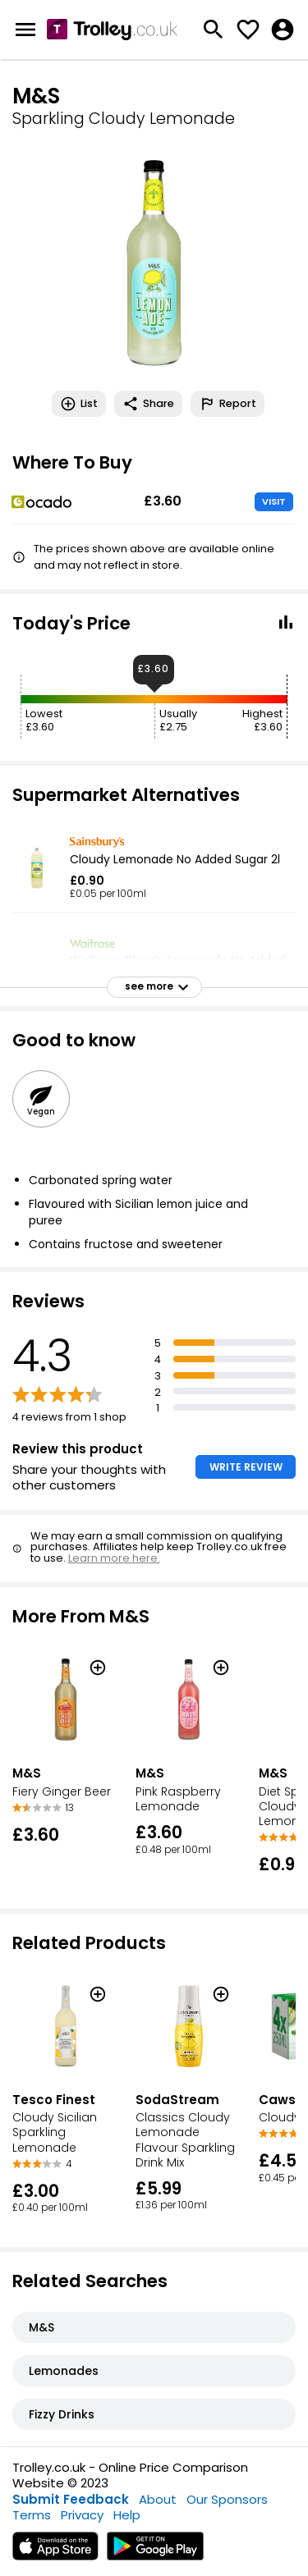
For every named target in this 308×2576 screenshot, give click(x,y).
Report (227, 404)
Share (148, 404)
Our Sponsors (227, 2499)
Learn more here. (114, 1558)
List (79, 404)
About (158, 2499)
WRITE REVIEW (246, 1467)
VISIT (274, 501)
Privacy (82, 2514)
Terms (31, 2514)
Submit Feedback (70, 2499)
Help (126, 2514)
